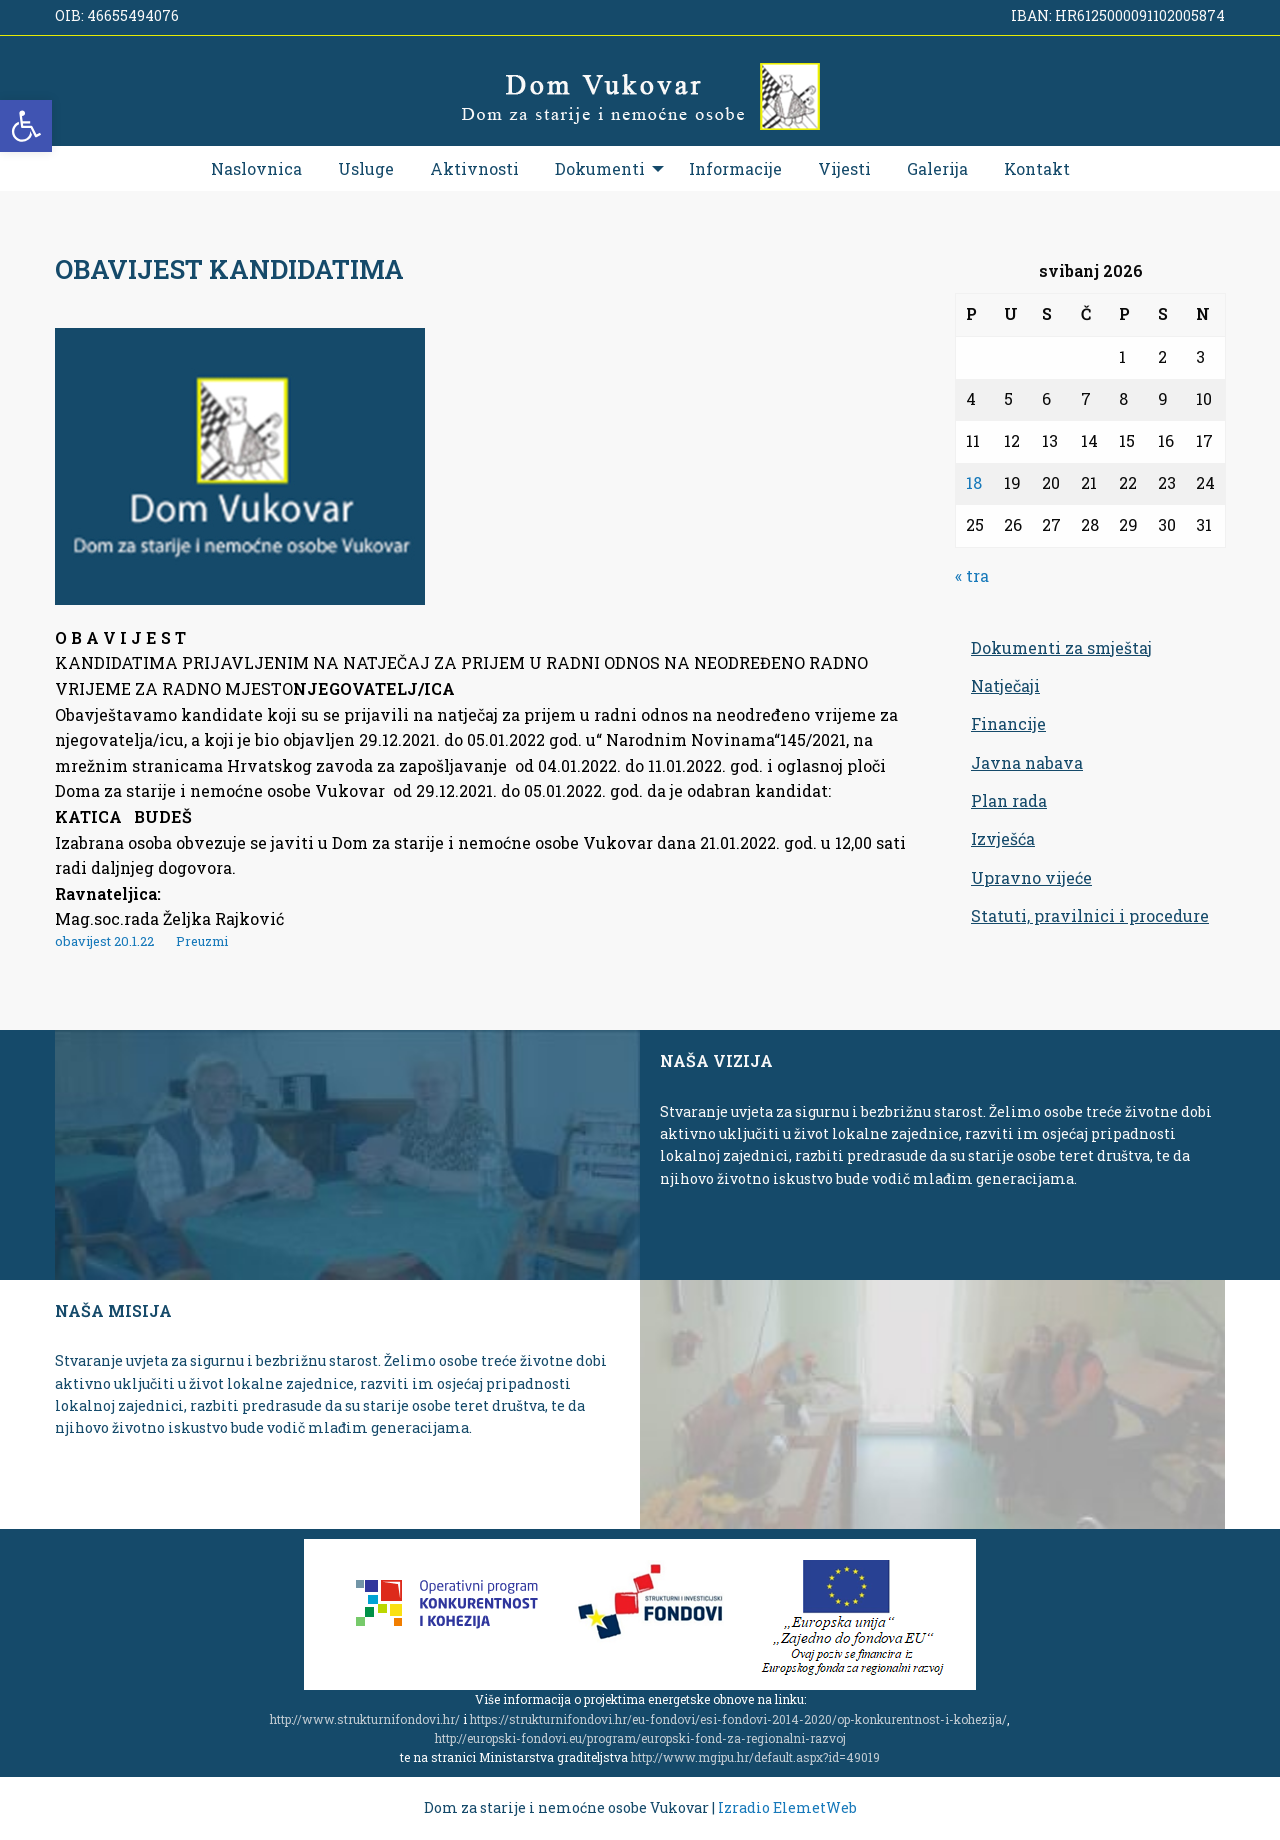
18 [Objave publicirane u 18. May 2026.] (974, 482)
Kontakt (1037, 168)
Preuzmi (202, 941)
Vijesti (844, 168)
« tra (972, 575)
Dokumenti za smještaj (1061, 647)
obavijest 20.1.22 (104, 941)
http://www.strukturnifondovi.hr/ (365, 1719)
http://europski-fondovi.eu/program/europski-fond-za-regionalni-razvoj (640, 1738)
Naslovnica (256, 168)
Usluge (366, 168)
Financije (1008, 723)
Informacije (735, 168)
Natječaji (1005, 685)
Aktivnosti (474, 168)
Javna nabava (1027, 762)
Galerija (937, 168)
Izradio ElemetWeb (787, 1807)
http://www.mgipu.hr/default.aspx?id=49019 (755, 1757)
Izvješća (1003, 838)
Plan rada (1009, 800)
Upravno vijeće (1031, 877)
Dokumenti (600, 168)
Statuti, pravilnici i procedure (1090, 915)
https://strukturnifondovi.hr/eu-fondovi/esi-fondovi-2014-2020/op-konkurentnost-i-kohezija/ (738, 1719)
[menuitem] (256, 168)
